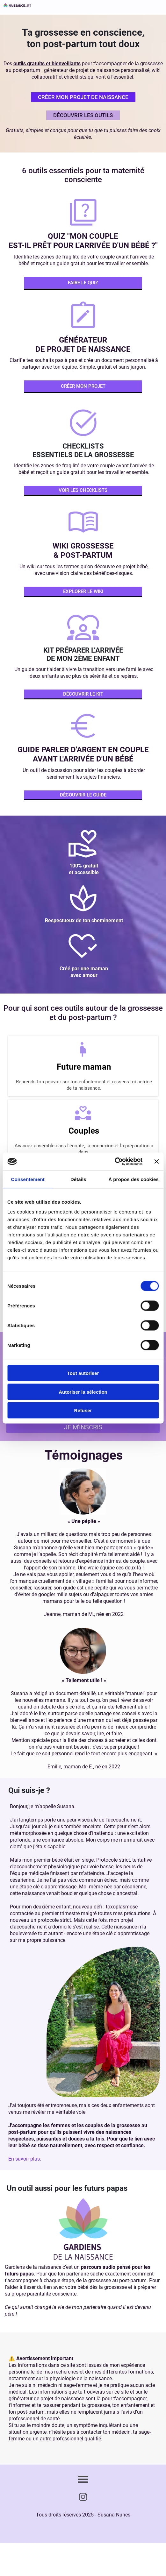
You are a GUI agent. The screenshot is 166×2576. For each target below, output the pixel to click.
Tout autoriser (83, 1373)
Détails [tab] (78, 1179)
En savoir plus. (24, 2159)
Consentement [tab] (28, 1179)
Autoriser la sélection (83, 1391)
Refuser (83, 1410)
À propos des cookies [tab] (133, 1179)
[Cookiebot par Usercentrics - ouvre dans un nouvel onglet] (114, 1161)
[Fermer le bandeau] (156, 1161)
